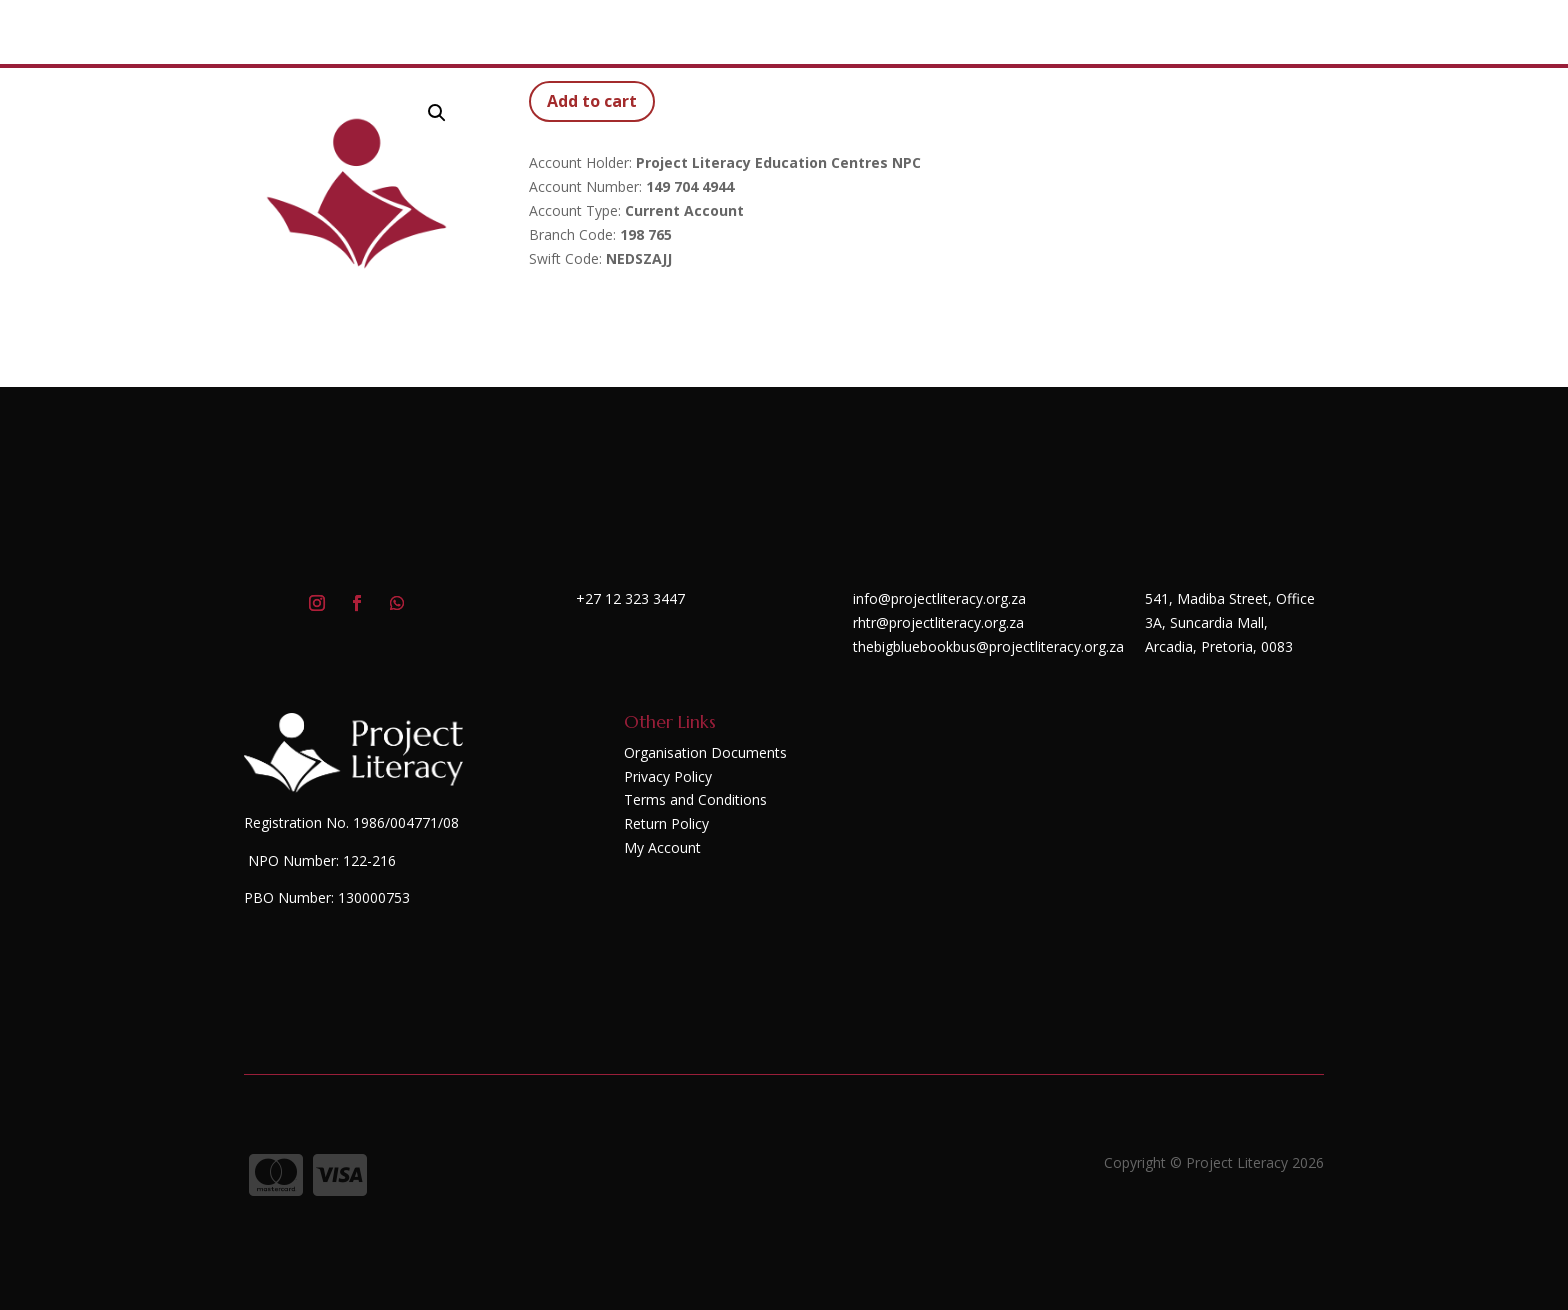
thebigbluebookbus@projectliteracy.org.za (988, 646)
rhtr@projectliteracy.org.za (938, 622)
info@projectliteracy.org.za (939, 598)
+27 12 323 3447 (630, 598)
